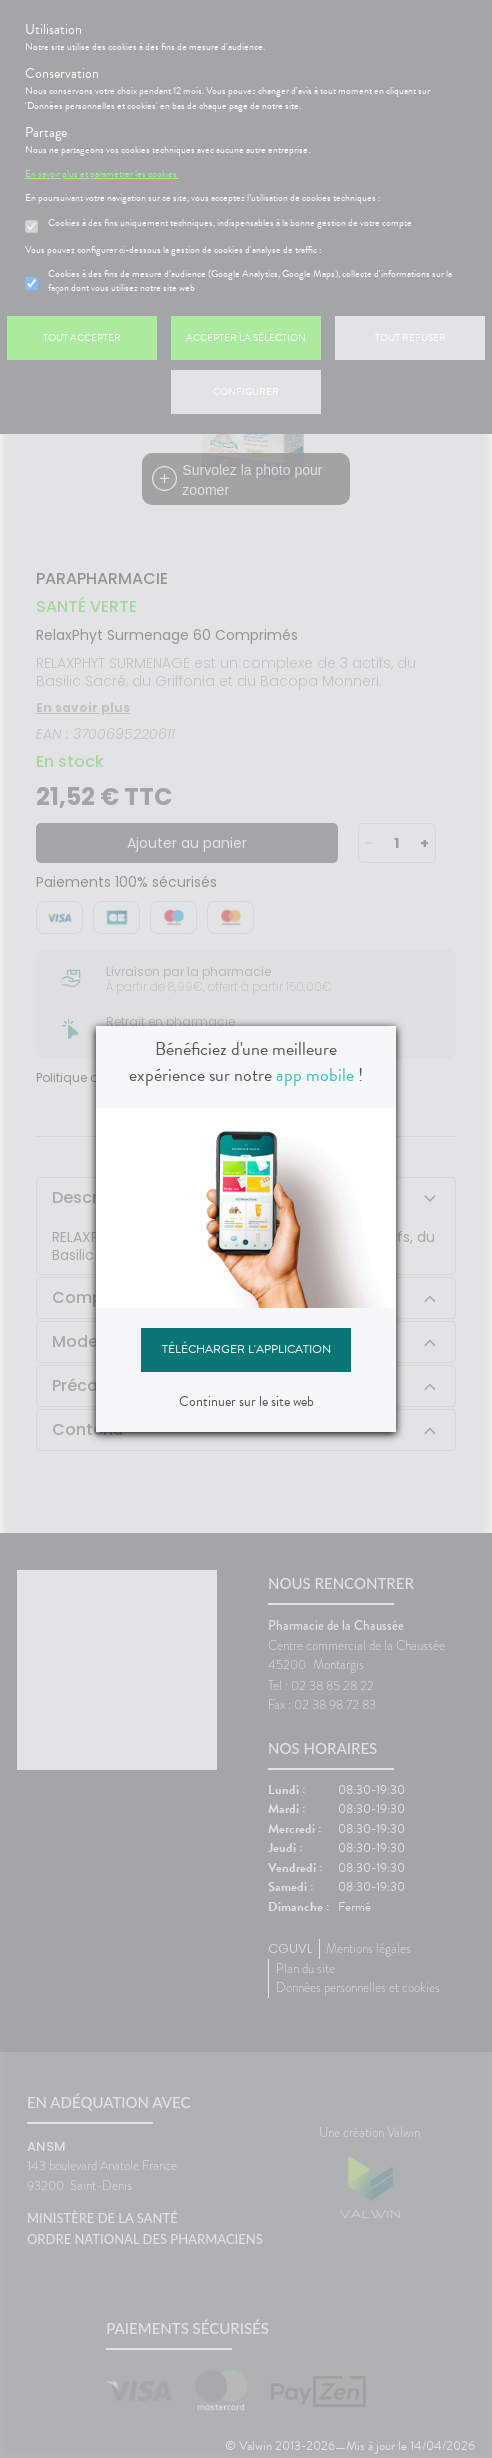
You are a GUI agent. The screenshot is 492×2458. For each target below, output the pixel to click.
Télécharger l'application (246, 1349)
